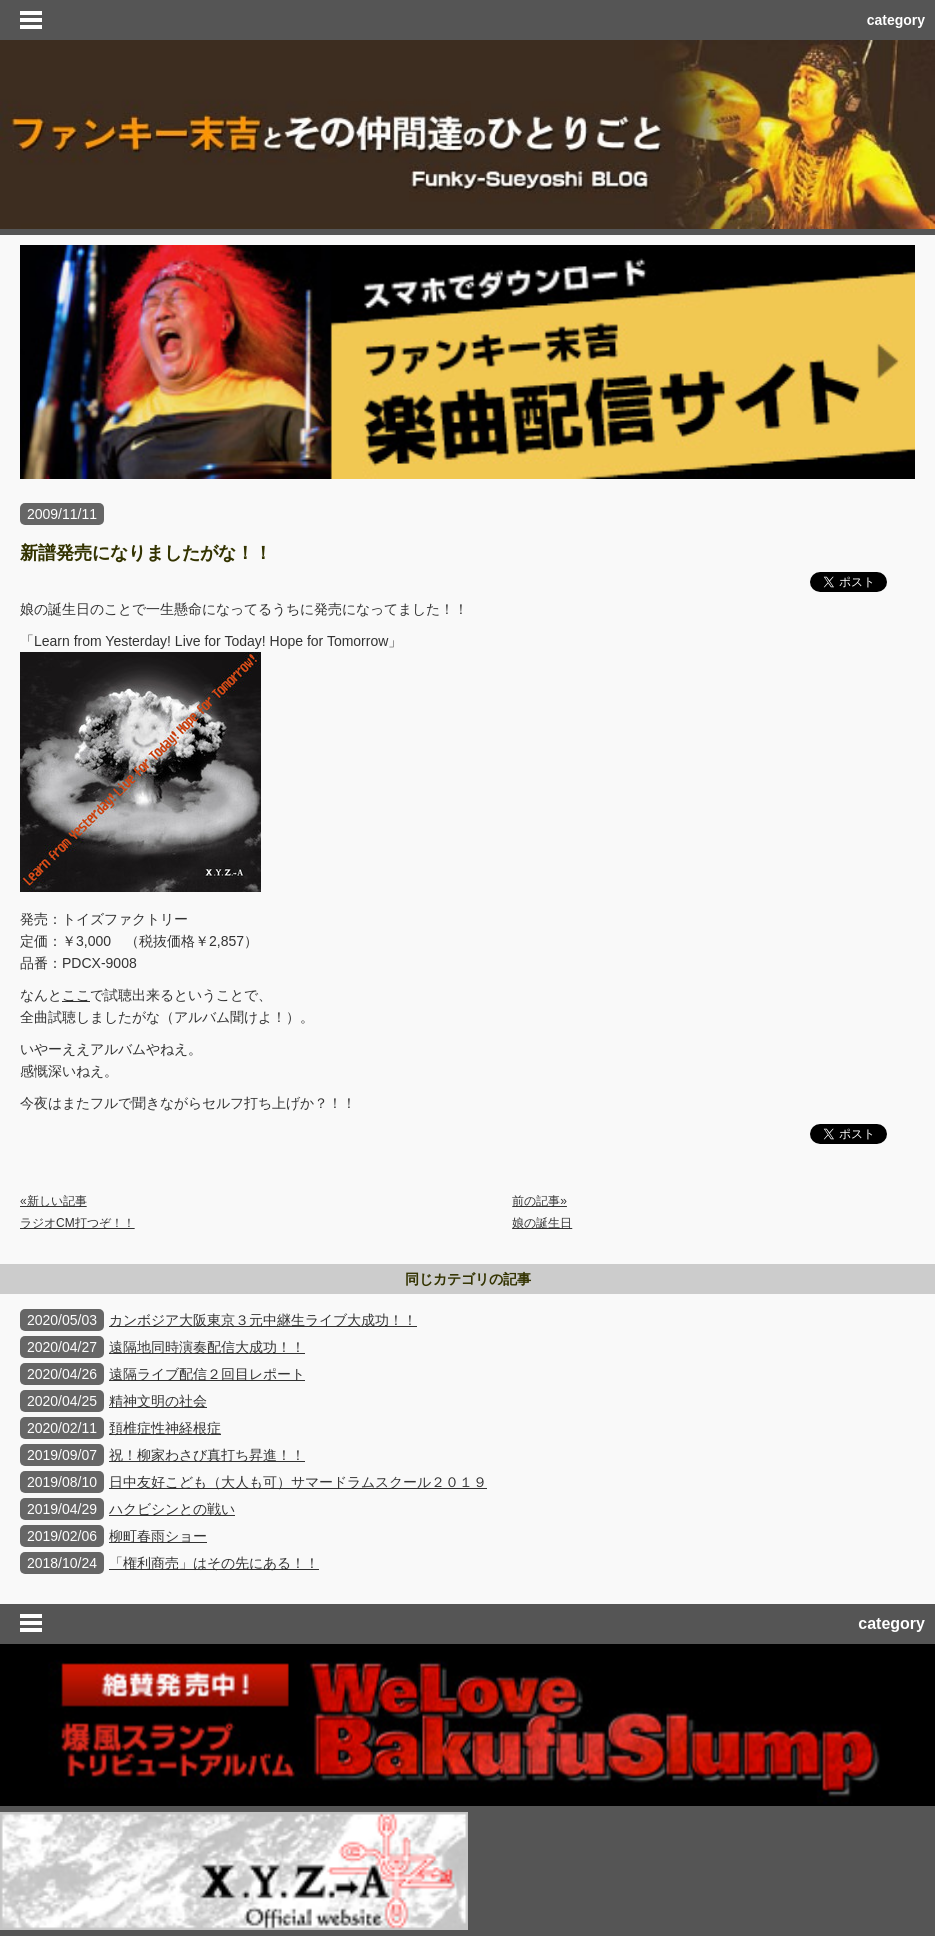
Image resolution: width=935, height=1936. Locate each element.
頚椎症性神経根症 (165, 1428)
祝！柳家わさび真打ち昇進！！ (207, 1455)
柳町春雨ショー (158, 1536)
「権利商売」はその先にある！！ (214, 1563)
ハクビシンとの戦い (172, 1509)
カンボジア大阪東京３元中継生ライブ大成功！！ (263, 1320)
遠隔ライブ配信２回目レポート (207, 1374)
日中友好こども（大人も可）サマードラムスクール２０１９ (298, 1482)
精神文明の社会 (158, 1401)
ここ (76, 995)
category (896, 20)
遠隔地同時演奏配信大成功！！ (207, 1347)
